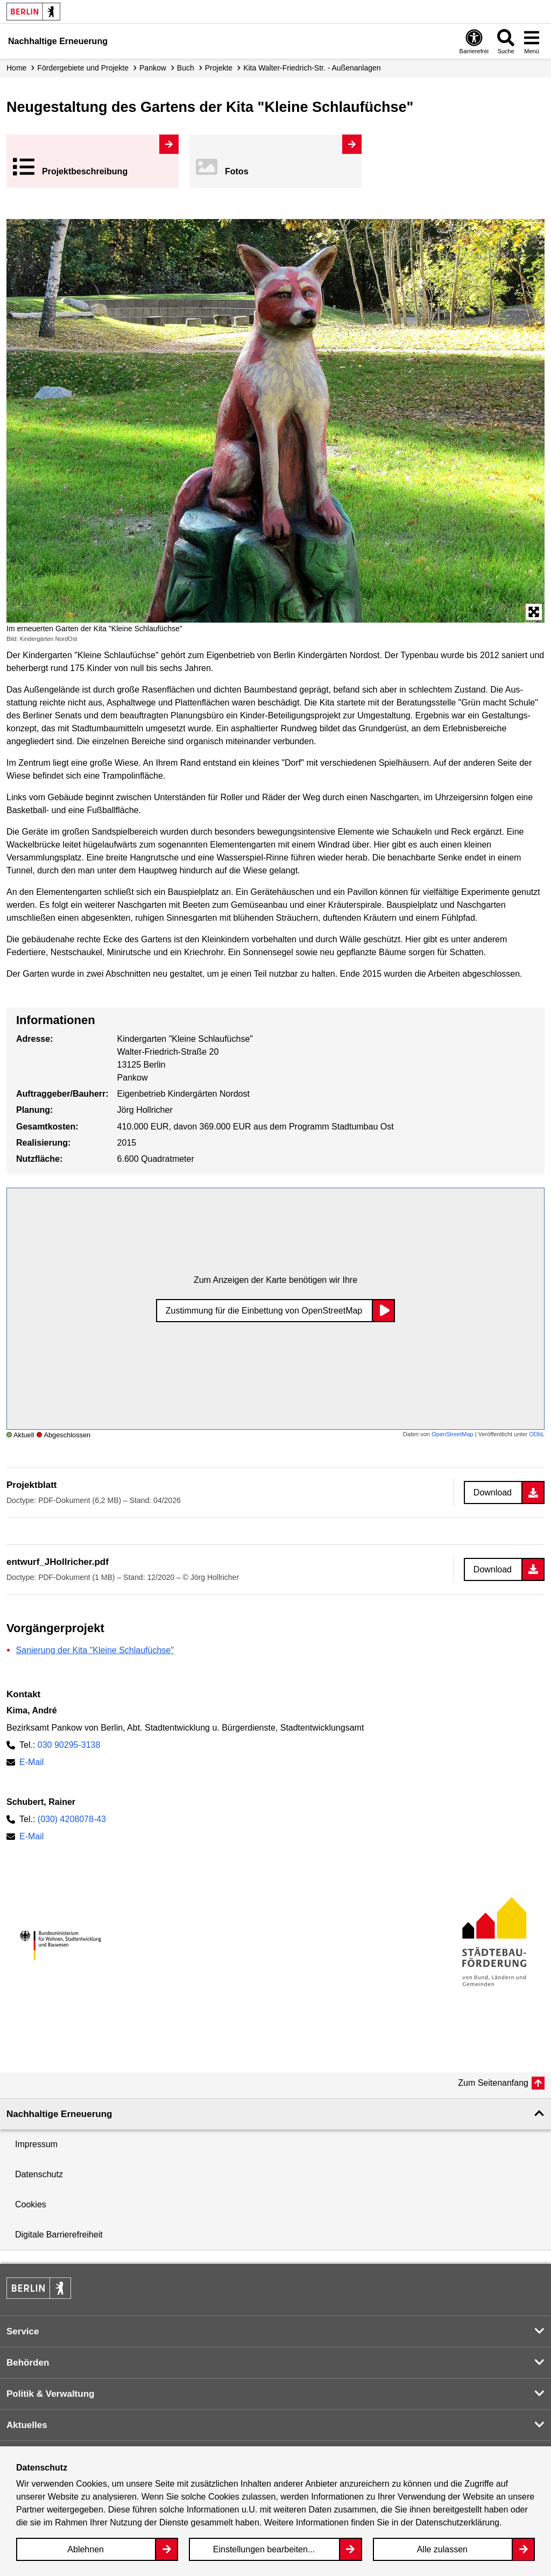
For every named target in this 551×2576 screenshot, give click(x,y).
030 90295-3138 (69, 1744)
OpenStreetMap (453, 1434)
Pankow (152, 67)
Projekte (218, 67)
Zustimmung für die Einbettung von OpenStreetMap (264, 1310)
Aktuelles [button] (26, 2425)
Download (493, 1492)
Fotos (237, 171)
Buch (185, 67)
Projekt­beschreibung (85, 171)
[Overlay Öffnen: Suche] (506, 41)
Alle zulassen (442, 2549)
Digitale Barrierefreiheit (59, 2234)
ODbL (537, 1434)
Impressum (36, 2144)
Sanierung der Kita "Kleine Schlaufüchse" (95, 1650)
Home (16, 67)
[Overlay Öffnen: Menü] (532, 41)
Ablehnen (85, 2549)
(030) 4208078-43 (72, 1819)
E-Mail (31, 1762)
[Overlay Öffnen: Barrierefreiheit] (474, 41)
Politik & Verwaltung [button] (50, 2394)
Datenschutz (39, 2174)
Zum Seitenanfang (493, 2082)
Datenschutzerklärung (457, 2522)
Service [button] (22, 2331)
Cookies (30, 2204)
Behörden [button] (27, 2363)
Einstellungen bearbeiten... (264, 2549)
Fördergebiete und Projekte (83, 67)
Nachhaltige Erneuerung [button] (59, 2114)
